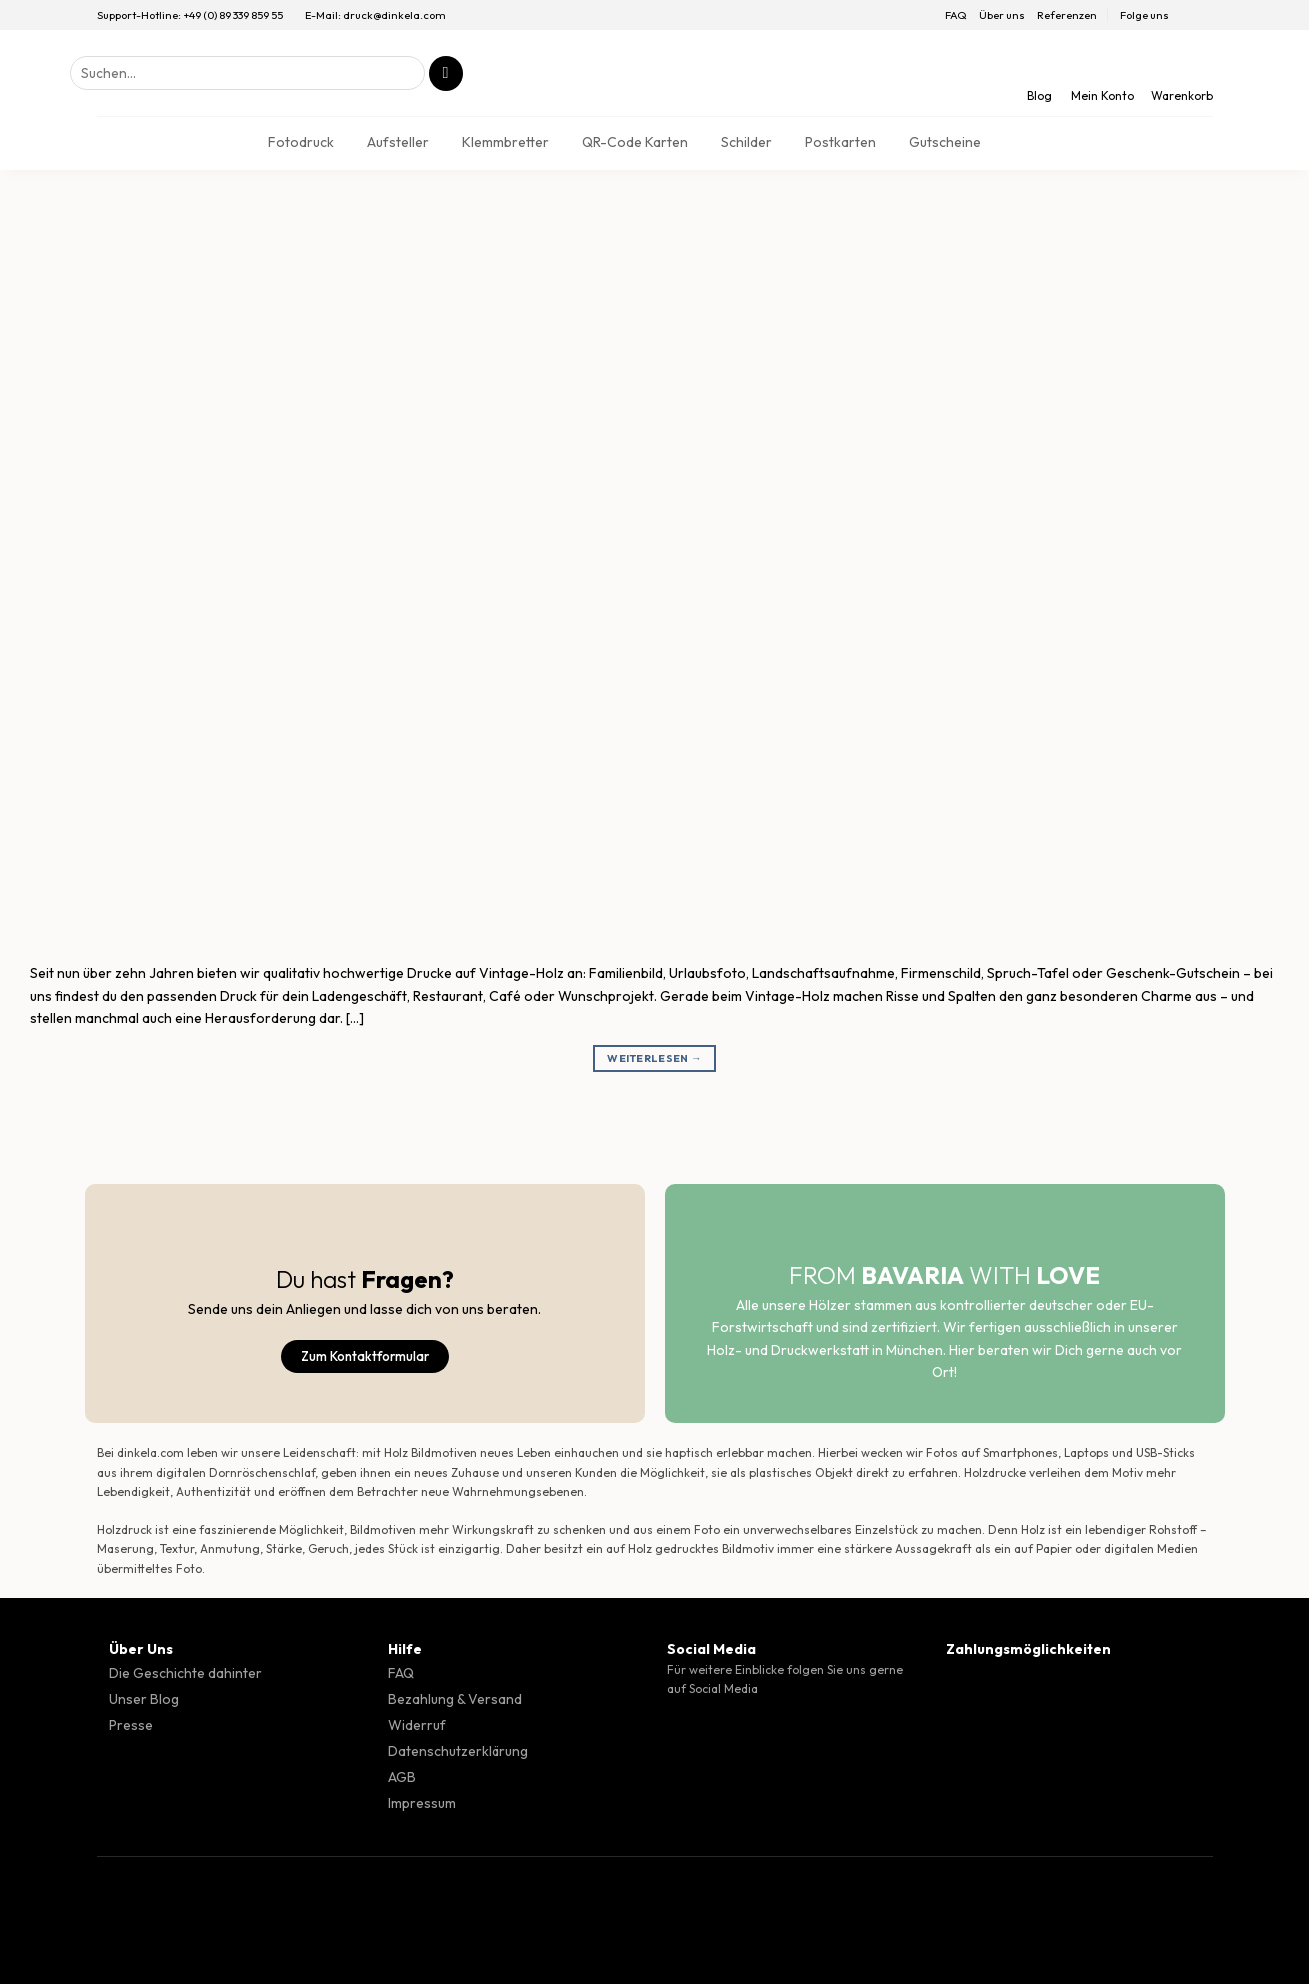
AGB (402, 1777)
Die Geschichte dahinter (185, 1673)
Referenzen (1067, 15)
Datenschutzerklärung (458, 1751)
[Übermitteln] (446, 73)
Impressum (422, 1803)
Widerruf (417, 1725)
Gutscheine (945, 142)
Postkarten (840, 142)
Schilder (746, 142)
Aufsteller (398, 142)
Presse (131, 1725)
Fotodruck (301, 142)
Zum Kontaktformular (365, 1356)
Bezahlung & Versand (455, 1699)
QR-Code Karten (635, 142)
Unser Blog (144, 1699)
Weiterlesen (654, 1058)
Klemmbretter (505, 142)
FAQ (956, 15)
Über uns (1002, 15)
